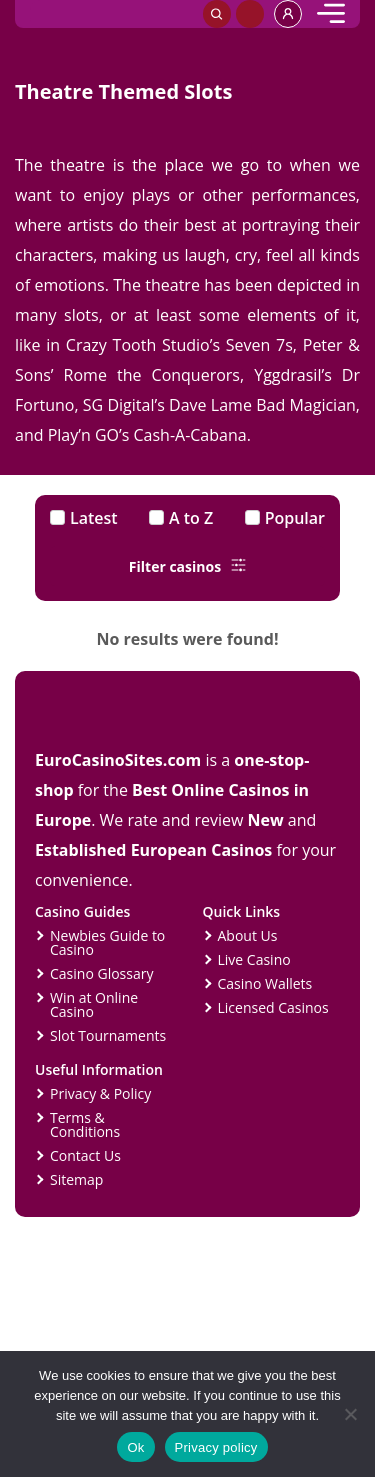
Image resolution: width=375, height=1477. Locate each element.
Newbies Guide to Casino (107, 942)
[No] (350, 1414)
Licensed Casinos (273, 1007)
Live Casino (254, 959)
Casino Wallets (265, 983)
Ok (135, 1447)
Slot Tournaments (108, 1035)
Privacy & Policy (100, 1093)
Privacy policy (216, 1447)
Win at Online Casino (94, 1004)
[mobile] (331, 14)
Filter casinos (187, 566)
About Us (248, 935)
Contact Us (85, 1155)
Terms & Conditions (85, 1124)
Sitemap (76, 1179)
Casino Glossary (101, 973)
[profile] (288, 14)
